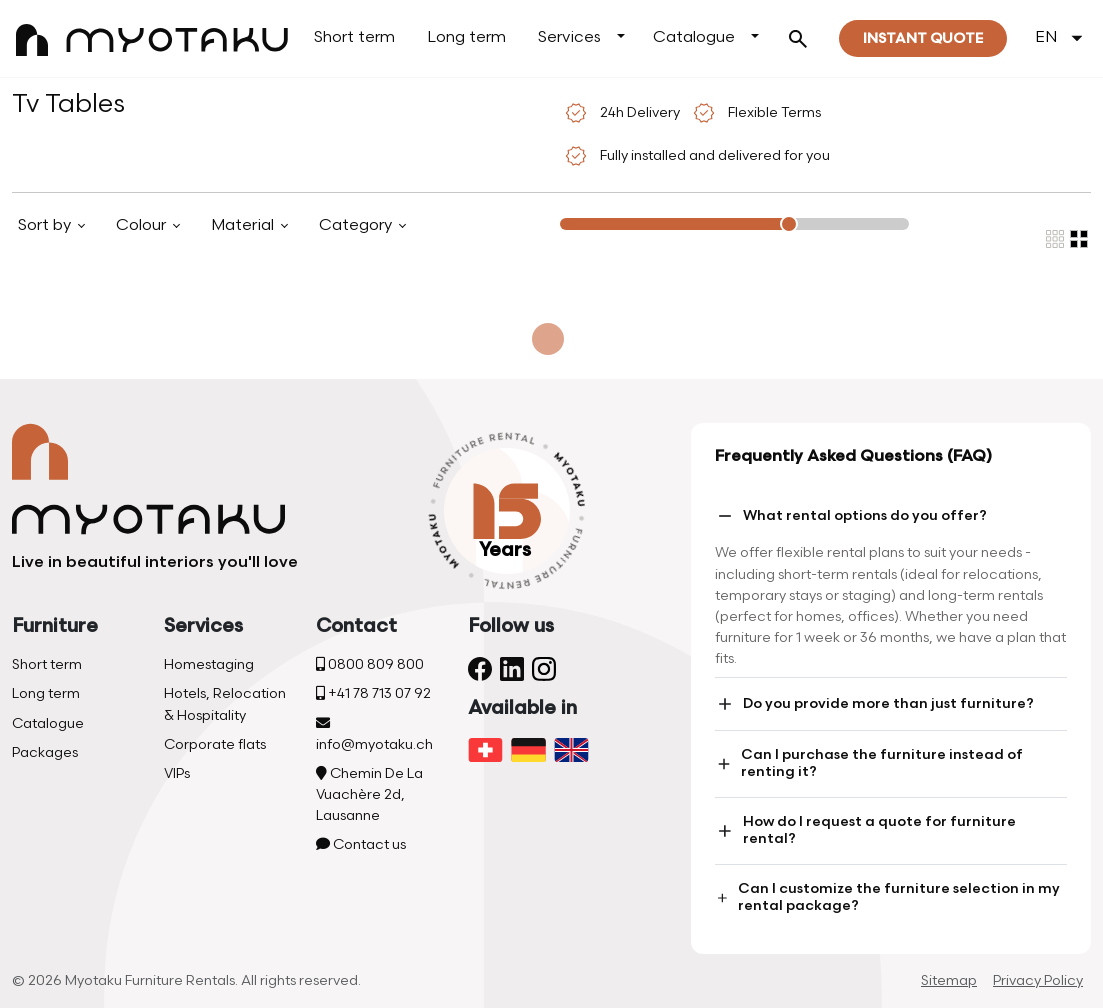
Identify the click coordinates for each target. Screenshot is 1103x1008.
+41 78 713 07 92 (373, 693)
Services (569, 37)
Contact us (361, 844)
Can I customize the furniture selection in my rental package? (887, 897)
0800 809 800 (370, 664)
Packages (45, 752)
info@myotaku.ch (374, 734)
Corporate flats (215, 744)
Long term (466, 37)
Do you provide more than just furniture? (874, 704)
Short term (354, 37)
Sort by (46, 225)
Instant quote (923, 38)
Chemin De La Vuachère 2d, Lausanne (369, 794)
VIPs (177, 773)
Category (357, 225)
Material (244, 225)
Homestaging (209, 664)
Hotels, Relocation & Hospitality (225, 704)
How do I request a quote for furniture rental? (865, 830)
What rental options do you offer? (851, 516)
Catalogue (694, 37)
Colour (143, 225)
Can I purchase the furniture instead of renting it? (869, 763)
